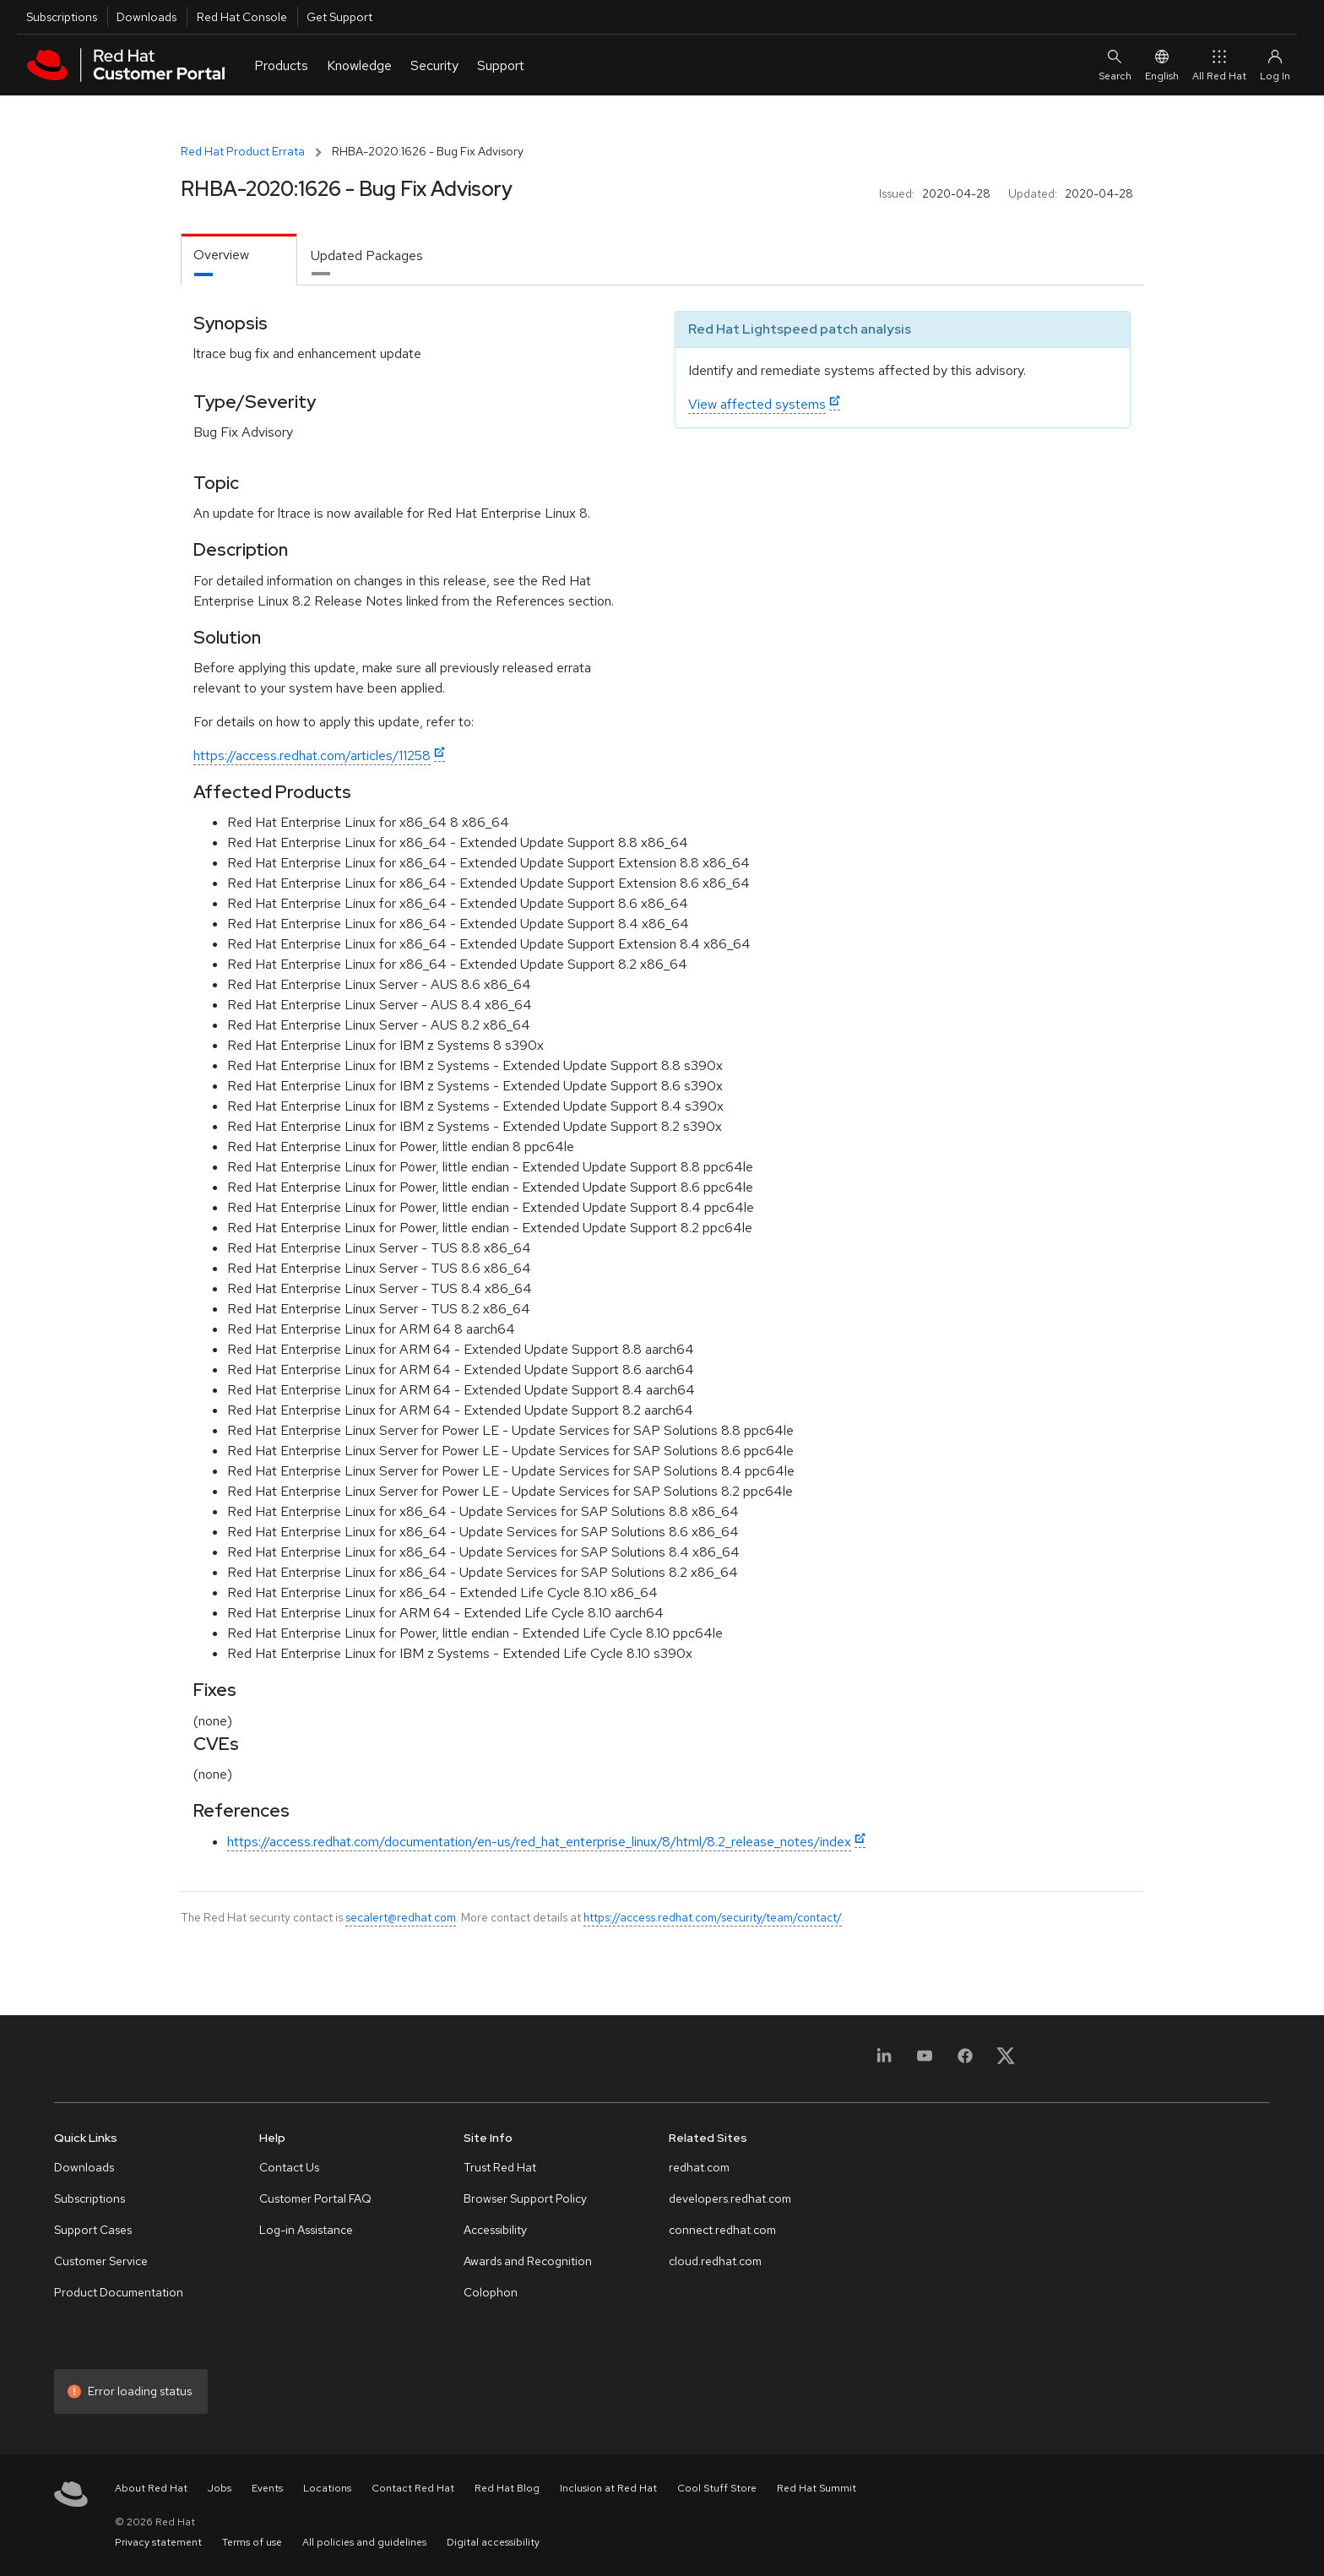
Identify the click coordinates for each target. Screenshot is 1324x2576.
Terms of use (252, 2542)
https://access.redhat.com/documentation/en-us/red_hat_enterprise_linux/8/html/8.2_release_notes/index (539, 1841)
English (1162, 64)
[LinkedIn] (884, 2061)
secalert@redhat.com (400, 1917)
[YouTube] (924, 2061)
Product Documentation (118, 2292)
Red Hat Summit (816, 2488)
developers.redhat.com (730, 2198)
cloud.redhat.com (715, 2261)
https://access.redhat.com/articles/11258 (312, 755)
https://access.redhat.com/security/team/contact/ (712, 1917)
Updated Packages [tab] (367, 255)
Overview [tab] (221, 255)
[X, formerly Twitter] (1006, 2061)
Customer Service (101, 2261)
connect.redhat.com (722, 2229)
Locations (327, 2488)
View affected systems (757, 404)
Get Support (339, 16)
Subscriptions (61, 16)
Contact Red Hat (413, 2488)
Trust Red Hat (500, 2167)
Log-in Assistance (306, 2229)
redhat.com (699, 2167)
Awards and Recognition (528, 2261)
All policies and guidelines (364, 2542)
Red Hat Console (242, 16)
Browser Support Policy (525, 2198)
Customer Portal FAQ (315, 2198)
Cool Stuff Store (717, 2488)
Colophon (491, 2292)
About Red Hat (151, 2488)
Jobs (219, 2488)
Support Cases (93, 2229)
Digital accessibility (493, 2542)
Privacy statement (158, 2542)
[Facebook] (965, 2061)
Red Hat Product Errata (243, 151)
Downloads (146, 16)
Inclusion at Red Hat (608, 2488)
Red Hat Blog (507, 2488)
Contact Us (289, 2167)
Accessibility (495, 2229)
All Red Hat (1219, 64)
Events (267, 2488)
